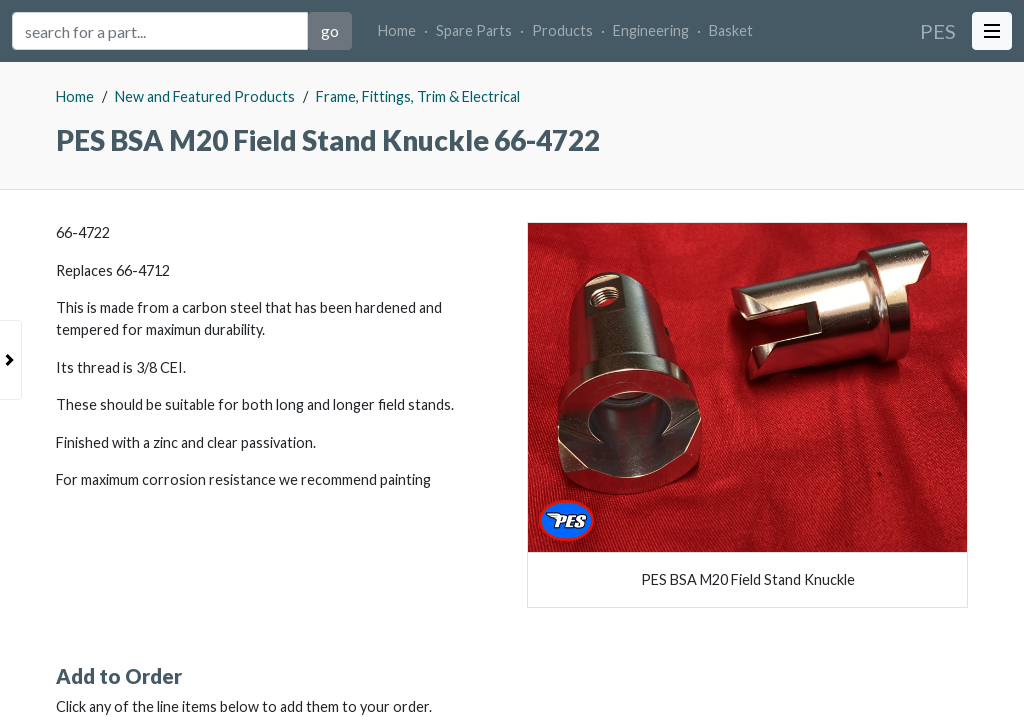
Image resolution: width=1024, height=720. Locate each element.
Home (397, 30)
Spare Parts (474, 30)
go (330, 30)
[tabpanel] (512, 391)
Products (562, 30)
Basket (731, 30)
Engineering (651, 30)
